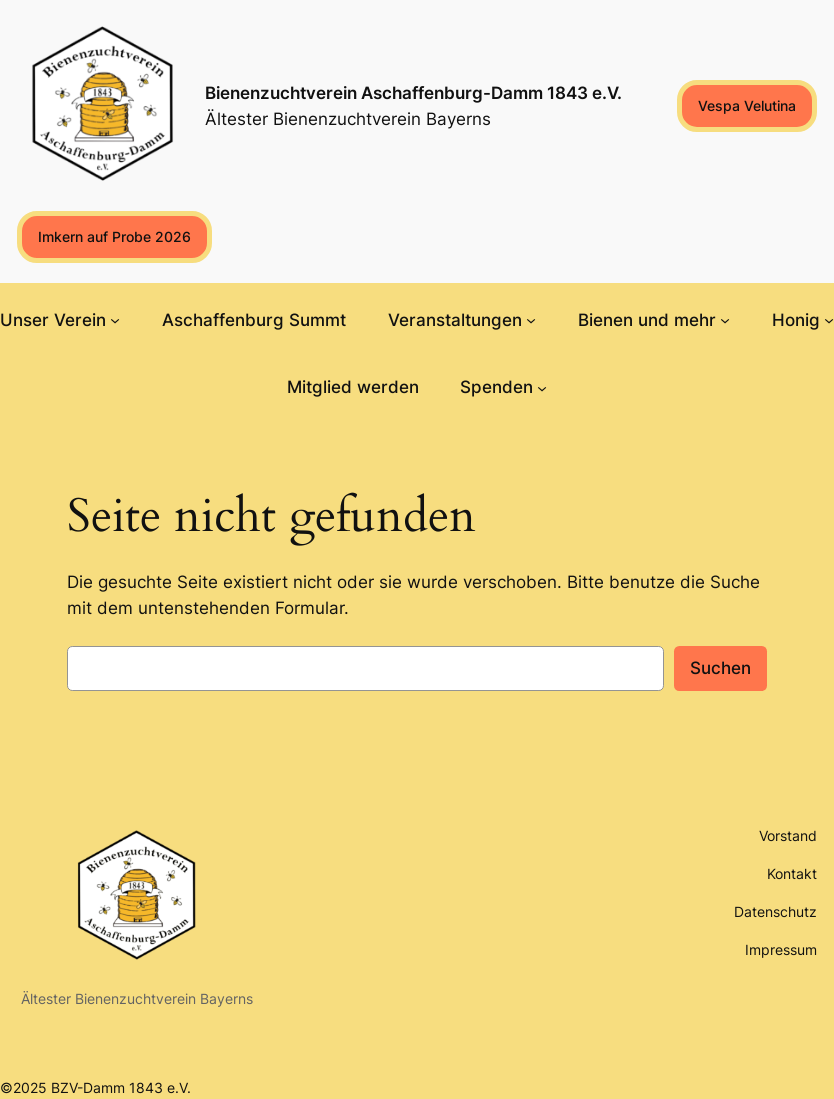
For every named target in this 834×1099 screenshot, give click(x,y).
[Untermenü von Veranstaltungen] (531, 320)
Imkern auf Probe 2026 (114, 236)
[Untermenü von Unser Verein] (115, 320)
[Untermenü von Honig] (829, 320)
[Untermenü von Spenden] (542, 387)
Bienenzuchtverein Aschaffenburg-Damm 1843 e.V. (413, 93)
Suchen (720, 668)
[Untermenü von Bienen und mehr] (725, 320)
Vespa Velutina (747, 105)
